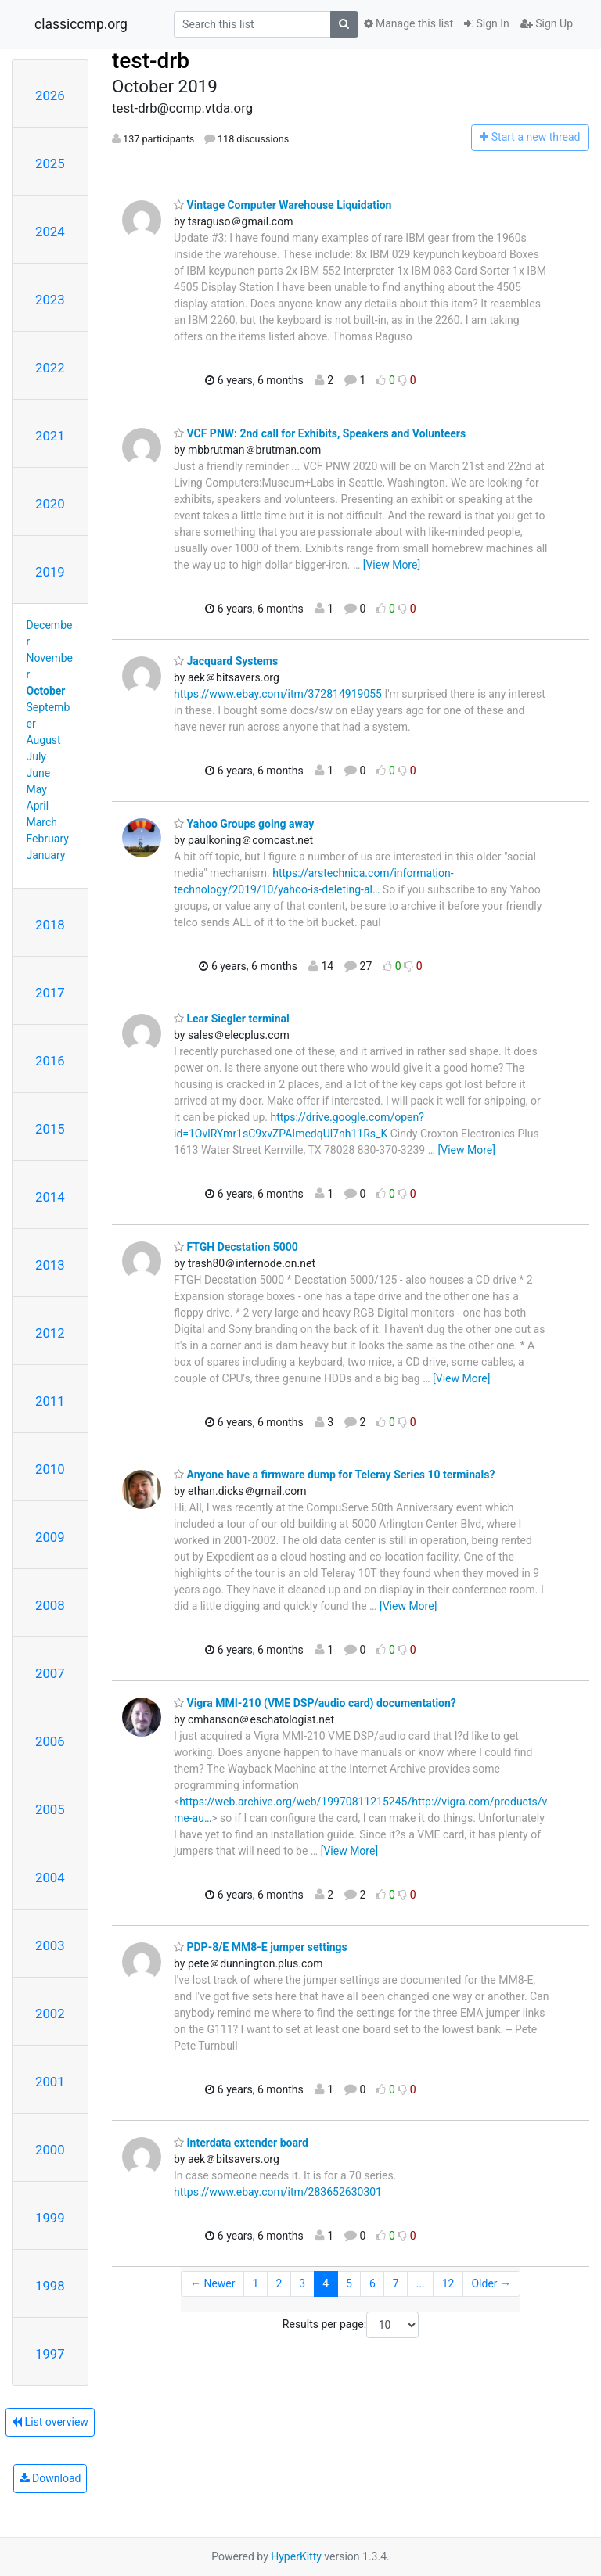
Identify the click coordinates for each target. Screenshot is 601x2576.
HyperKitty (296, 2556)
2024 (50, 231)
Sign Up (546, 23)
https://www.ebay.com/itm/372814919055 (278, 694)
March (42, 822)
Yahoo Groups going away (244, 823)
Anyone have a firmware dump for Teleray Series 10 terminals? (334, 1474)
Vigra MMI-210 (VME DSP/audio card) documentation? (315, 1703)
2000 (50, 2149)
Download (50, 2478)
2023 (50, 299)
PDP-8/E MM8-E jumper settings (260, 1947)
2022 (50, 367)
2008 (50, 1605)
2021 (50, 436)
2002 (50, 2013)
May (37, 789)
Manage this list (408, 23)
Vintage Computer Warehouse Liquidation (282, 205)
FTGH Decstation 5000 (236, 1247)
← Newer (213, 2283)
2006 (50, 1741)
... (420, 2283)
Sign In (486, 23)
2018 (50, 924)
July (36, 756)
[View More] (391, 565)
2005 (50, 1809)
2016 (50, 1061)
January (46, 855)
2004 (50, 1877)
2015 (50, 1129)
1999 (50, 2218)
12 (448, 2283)
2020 (50, 504)
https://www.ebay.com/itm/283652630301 (278, 2192)
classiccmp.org (81, 24)
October (46, 690)
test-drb (150, 61)
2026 (50, 95)
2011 (50, 1401)
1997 (50, 2354)
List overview (50, 2422)
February (48, 838)
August (44, 740)
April (38, 805)
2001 (50, 2081)
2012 (50, 1333)
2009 (50, 1537)
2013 (50, 1265)
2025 (50, 163)
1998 (50, 2286)
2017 (50, 993)
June (39, 773)
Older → (491, 2283)
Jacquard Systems (226, 661)
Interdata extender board (241, 2142)
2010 (50, 1469)
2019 (50, 572)
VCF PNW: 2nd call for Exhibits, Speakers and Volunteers (320, 433)
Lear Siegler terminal (232, 1018)
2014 (50, 1197)
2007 (50, 1673)
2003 (50, 1945)
